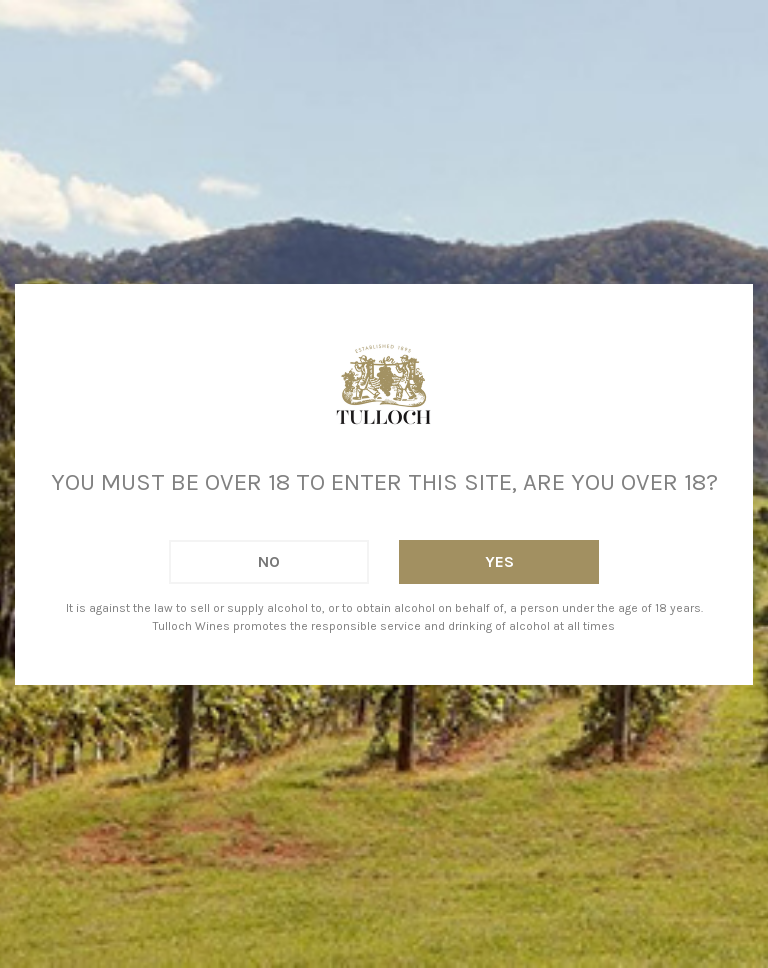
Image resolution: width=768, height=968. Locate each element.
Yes (499, 561)
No (269, 561)
